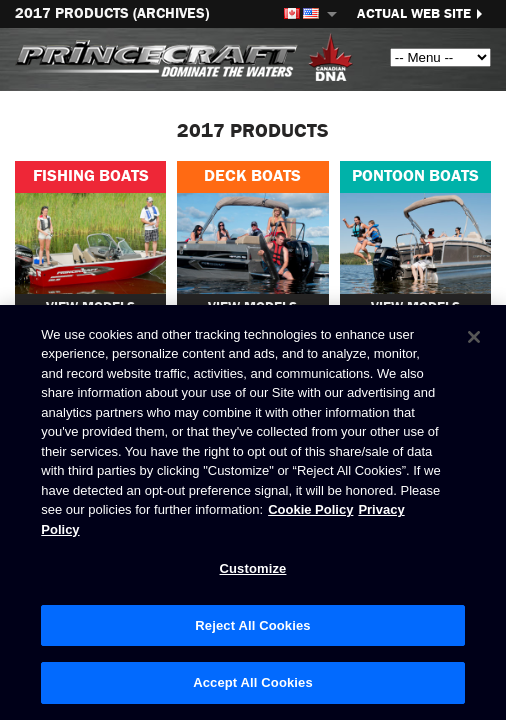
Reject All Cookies (252, 625)
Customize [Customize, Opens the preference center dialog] (253, 568)
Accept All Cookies (253, 682)
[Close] (474, 337)
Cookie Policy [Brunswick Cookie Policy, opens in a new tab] (310, 509)
